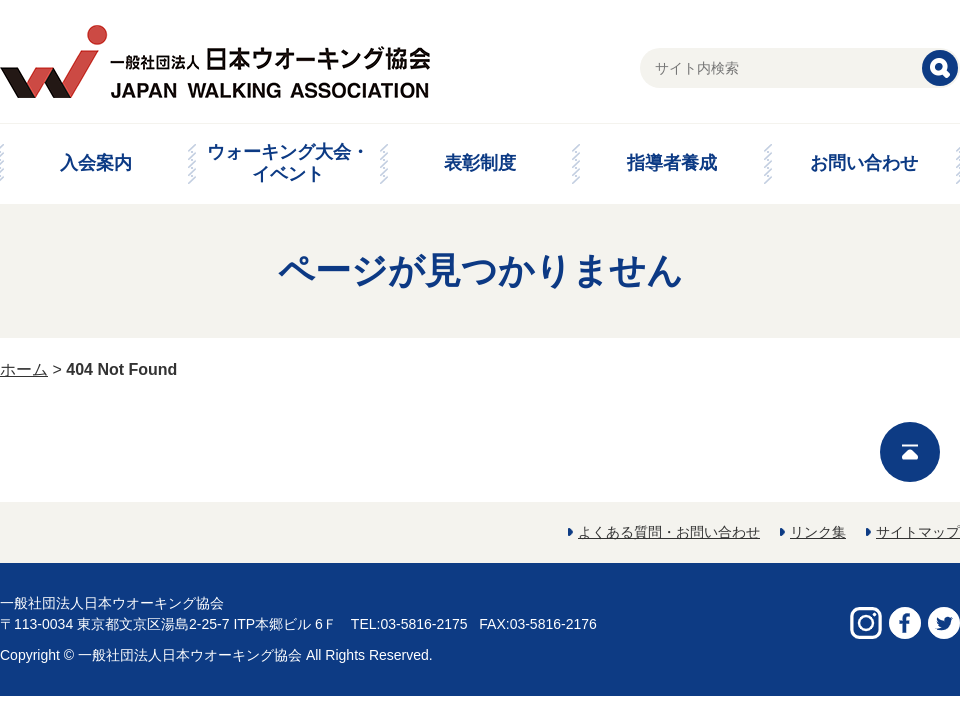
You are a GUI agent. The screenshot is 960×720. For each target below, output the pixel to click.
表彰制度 (480, 163)
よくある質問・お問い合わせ (669, 532)
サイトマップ (918, 532)
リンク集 (818, 532)
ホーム (24, 369)
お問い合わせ (864, 163)
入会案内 (96, 163)
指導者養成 (672, 163)
